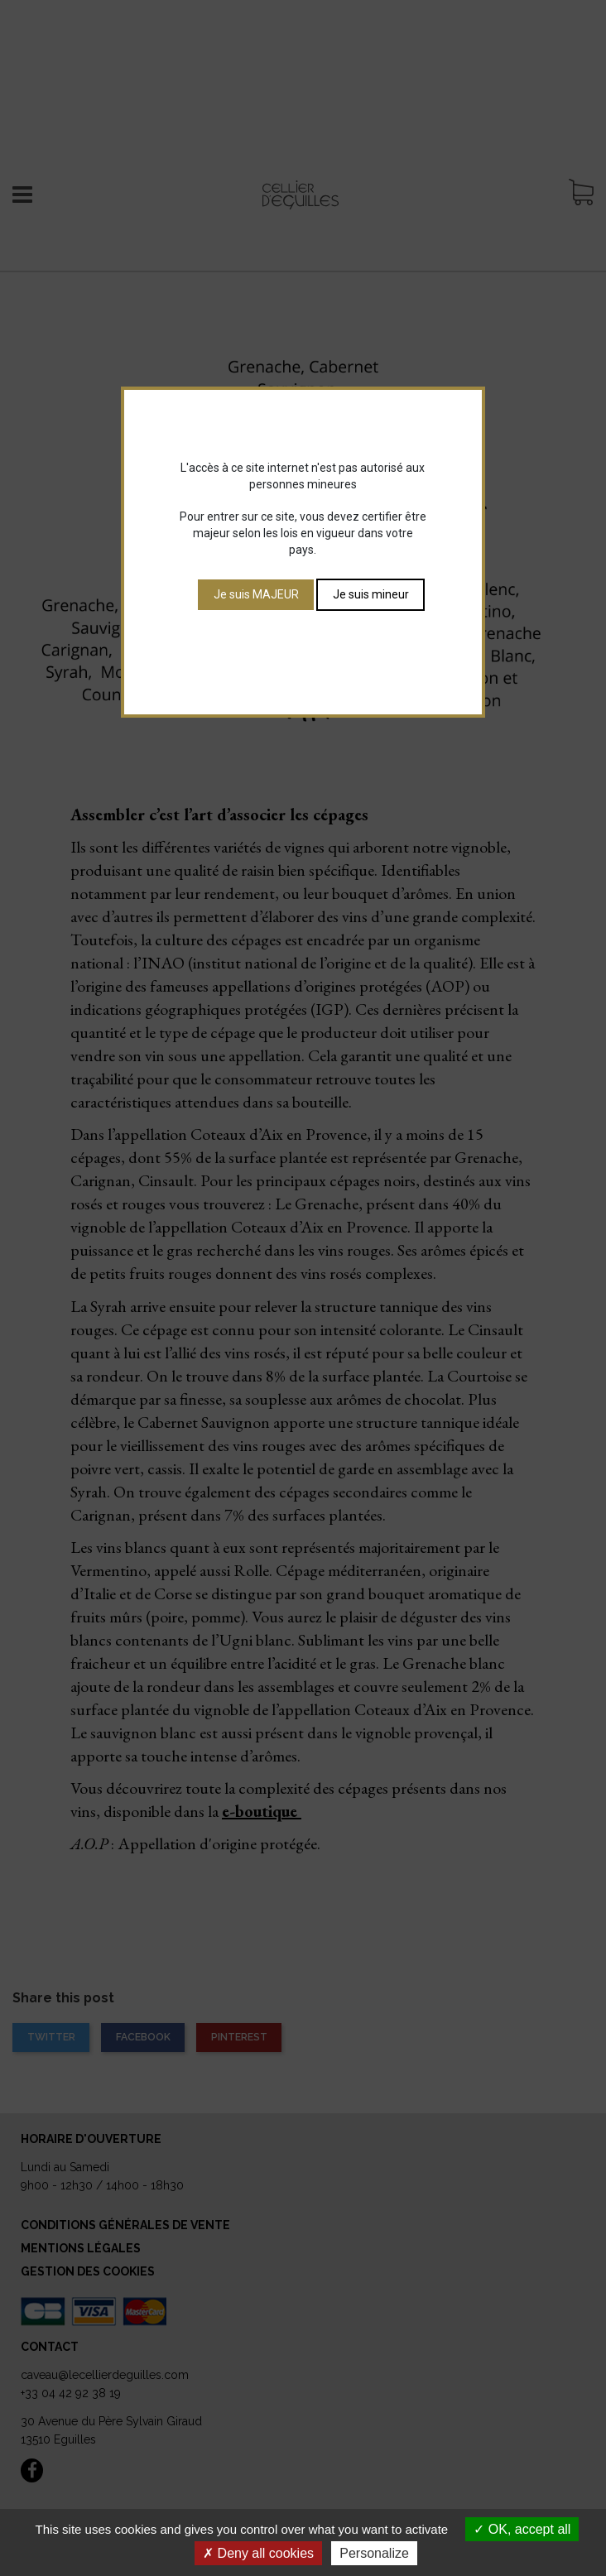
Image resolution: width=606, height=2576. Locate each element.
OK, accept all (522, 2529)
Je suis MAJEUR (256, 594)
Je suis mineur (371, 594)
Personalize (374, 2553)
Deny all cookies (258, 2553)
